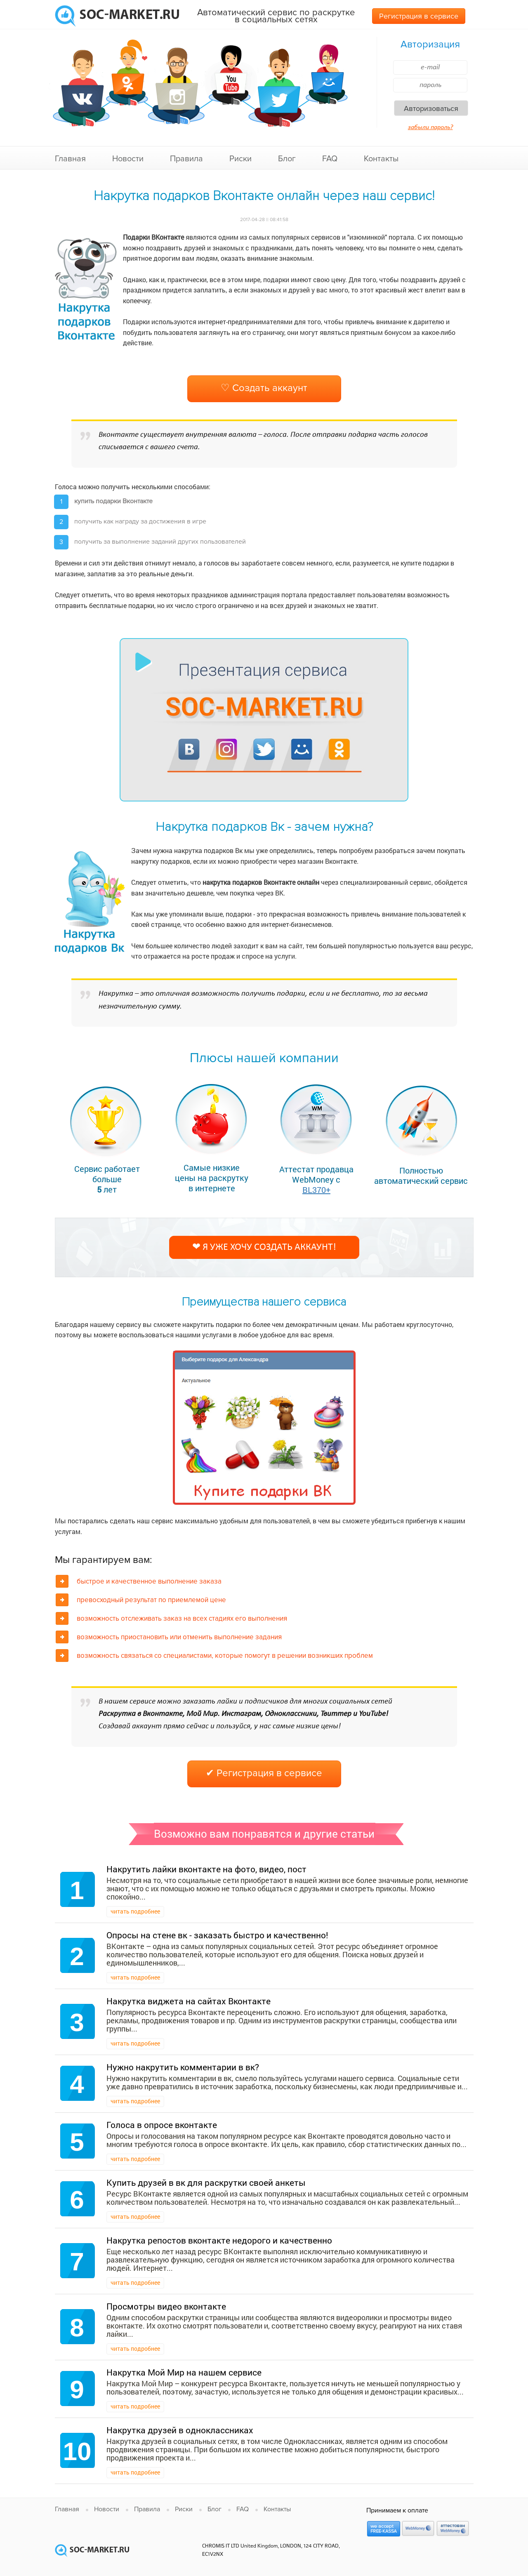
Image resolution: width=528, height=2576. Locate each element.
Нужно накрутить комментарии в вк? (182, 2067)
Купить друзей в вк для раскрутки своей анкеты (206, 2182)
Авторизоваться (431, 108)
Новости (128, 159)
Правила (186, 159)
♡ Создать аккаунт (264, 388)
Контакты (381, 159)
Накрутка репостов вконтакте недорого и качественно (219, 2240)
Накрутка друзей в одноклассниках (179, 2430)
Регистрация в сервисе (418, 16)
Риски (240, 159)
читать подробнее (135, 1911)
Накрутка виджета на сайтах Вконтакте (188, 2001)
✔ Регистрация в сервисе (264, 1773)
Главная (70, 159)
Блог (287, 159)
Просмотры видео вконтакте (166, 2306)
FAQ (329, 159)
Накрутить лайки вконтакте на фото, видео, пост (206, 1869)
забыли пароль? (430, 127)
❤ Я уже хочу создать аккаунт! (264, 1247)
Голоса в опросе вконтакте (161, 2125)
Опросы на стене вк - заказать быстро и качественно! (217, 1935)
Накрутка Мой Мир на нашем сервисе (184, 2372)
